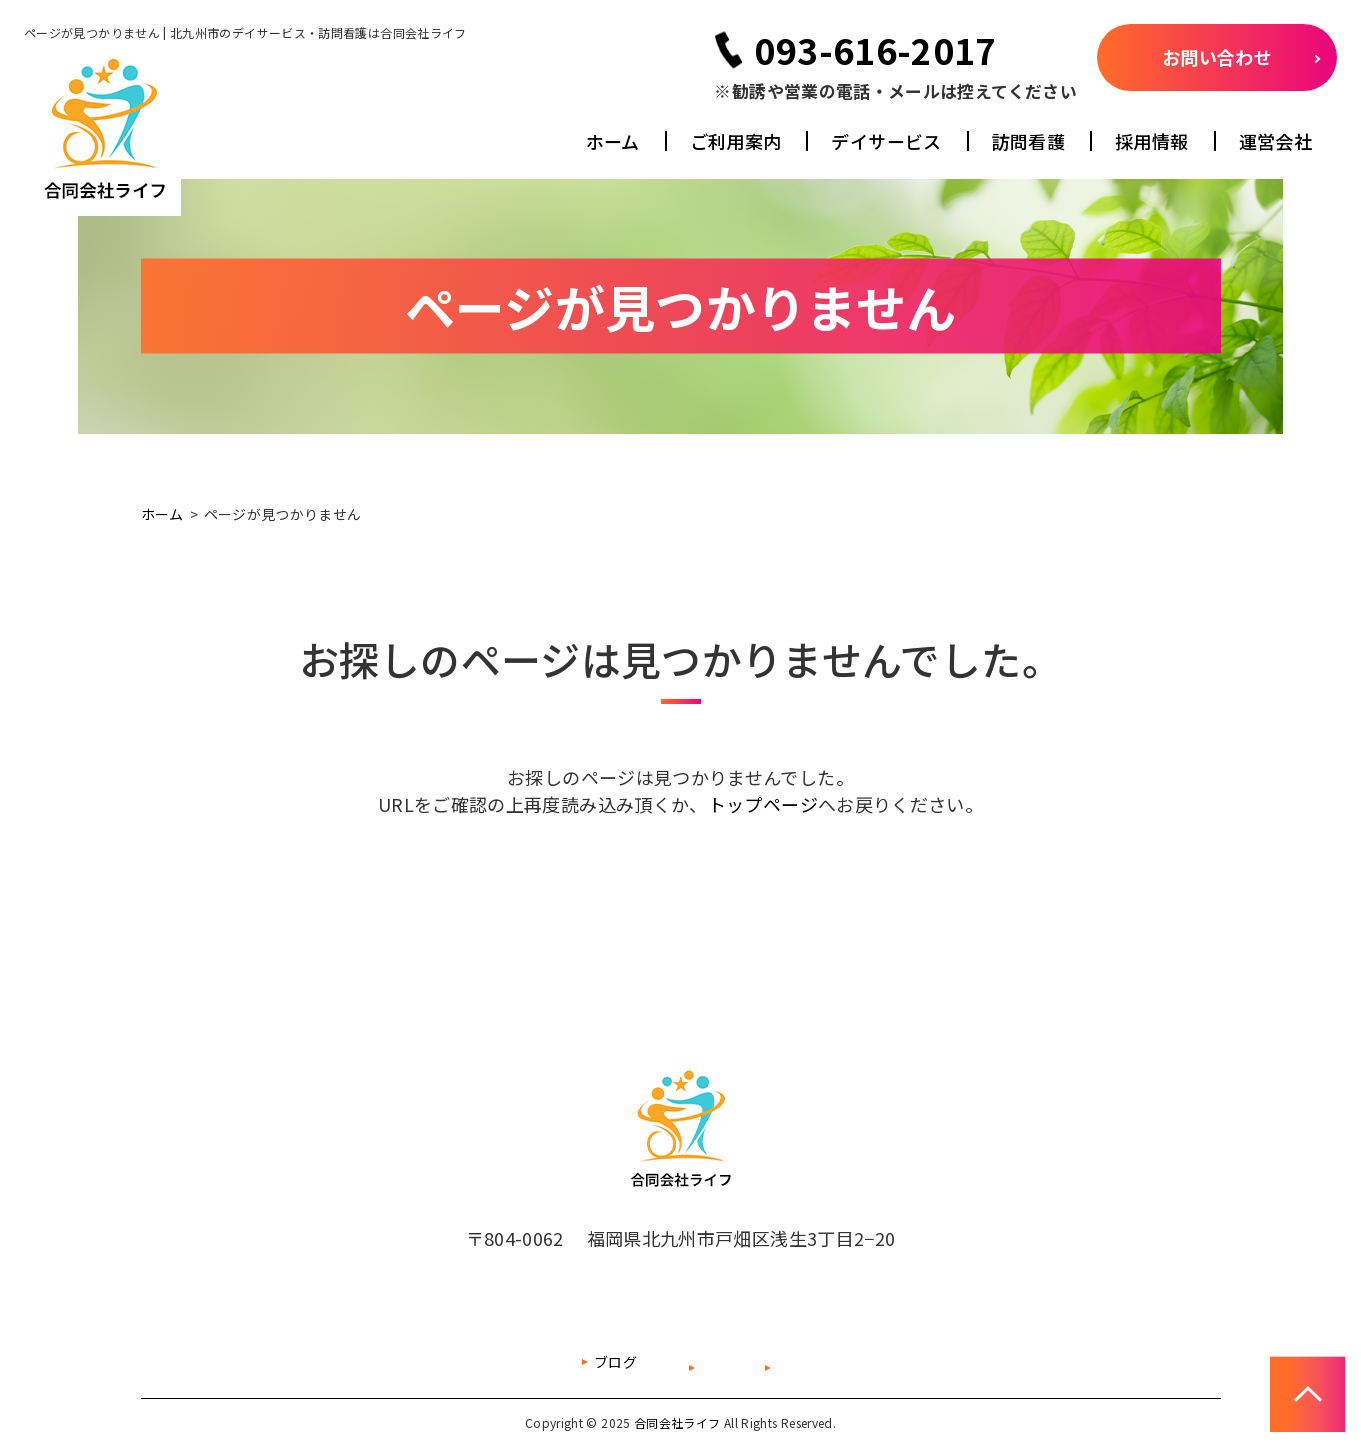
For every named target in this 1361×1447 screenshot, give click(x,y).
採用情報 (1151, 141)
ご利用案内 (736, 141)
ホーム (613, 141)
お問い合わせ (1217, 57)
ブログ (516, 1362)
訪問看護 (1028, 141)
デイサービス (886, 141)
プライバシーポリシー (824, 1362)
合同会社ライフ (677, 1422)
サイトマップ (645, 1362)
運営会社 (1275, 141)
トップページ (763, 804)
